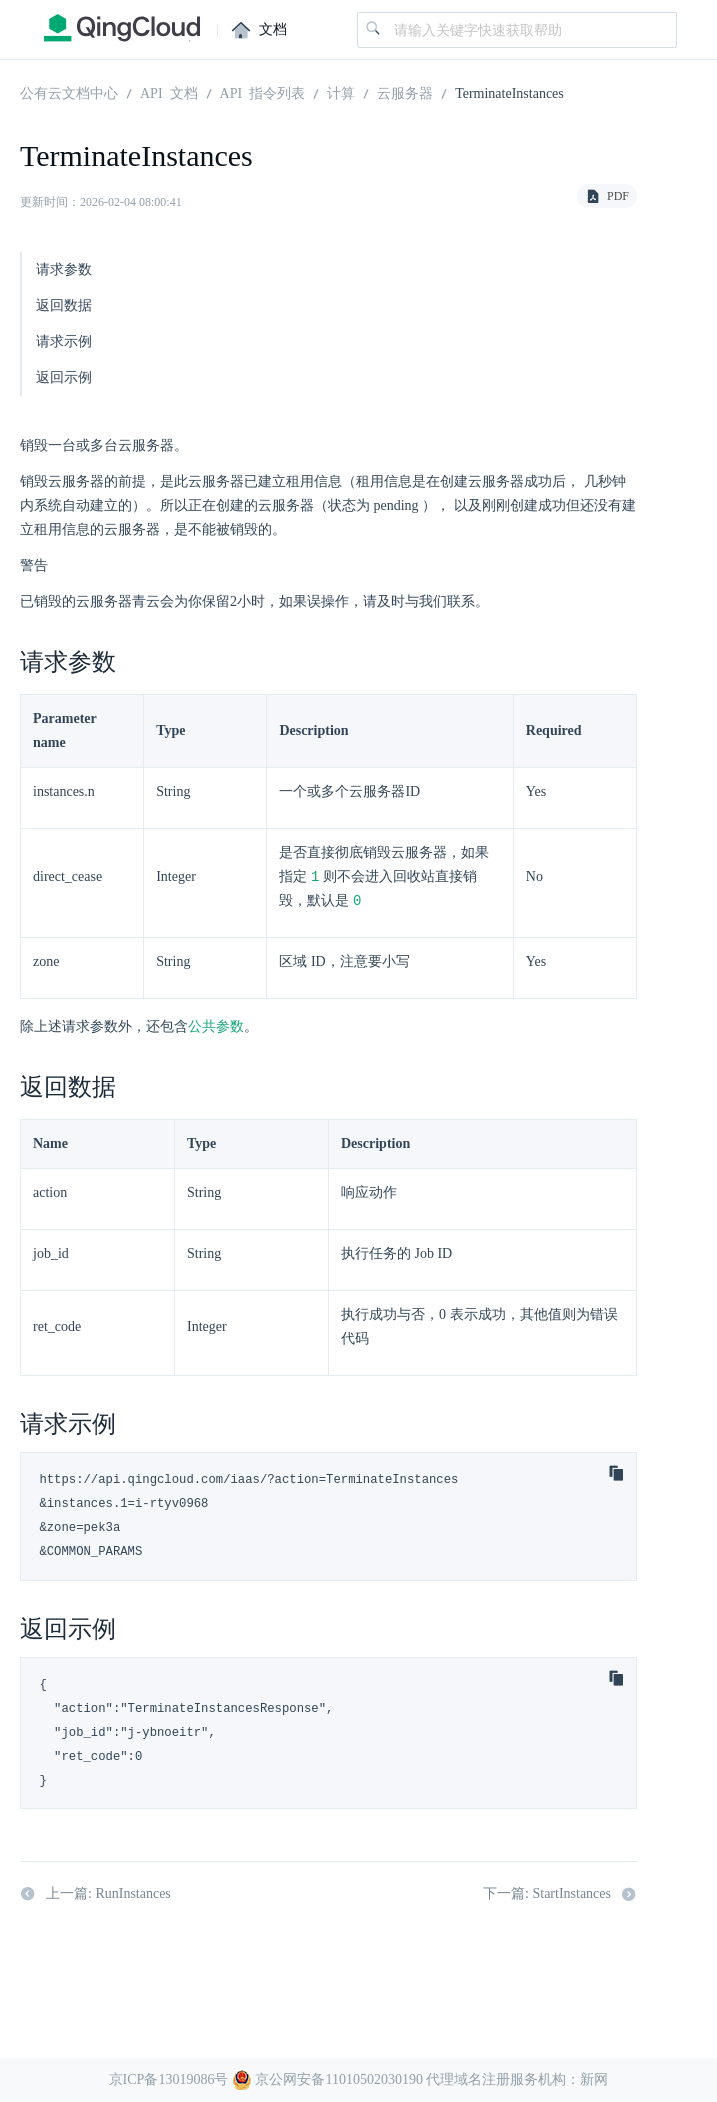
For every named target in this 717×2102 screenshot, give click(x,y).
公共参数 (216, 1028)
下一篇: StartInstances (560, 1896)
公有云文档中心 (69, 92)
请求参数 (64, 269)
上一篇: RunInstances (95, 1896)
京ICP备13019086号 (169, 2079)
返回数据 (64, 305)
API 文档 (169, 92)
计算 (341, 92)
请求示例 (64, 341)
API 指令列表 (263, 92)
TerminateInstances (509, 92)
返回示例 (64, 377)
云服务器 (405, 92)
